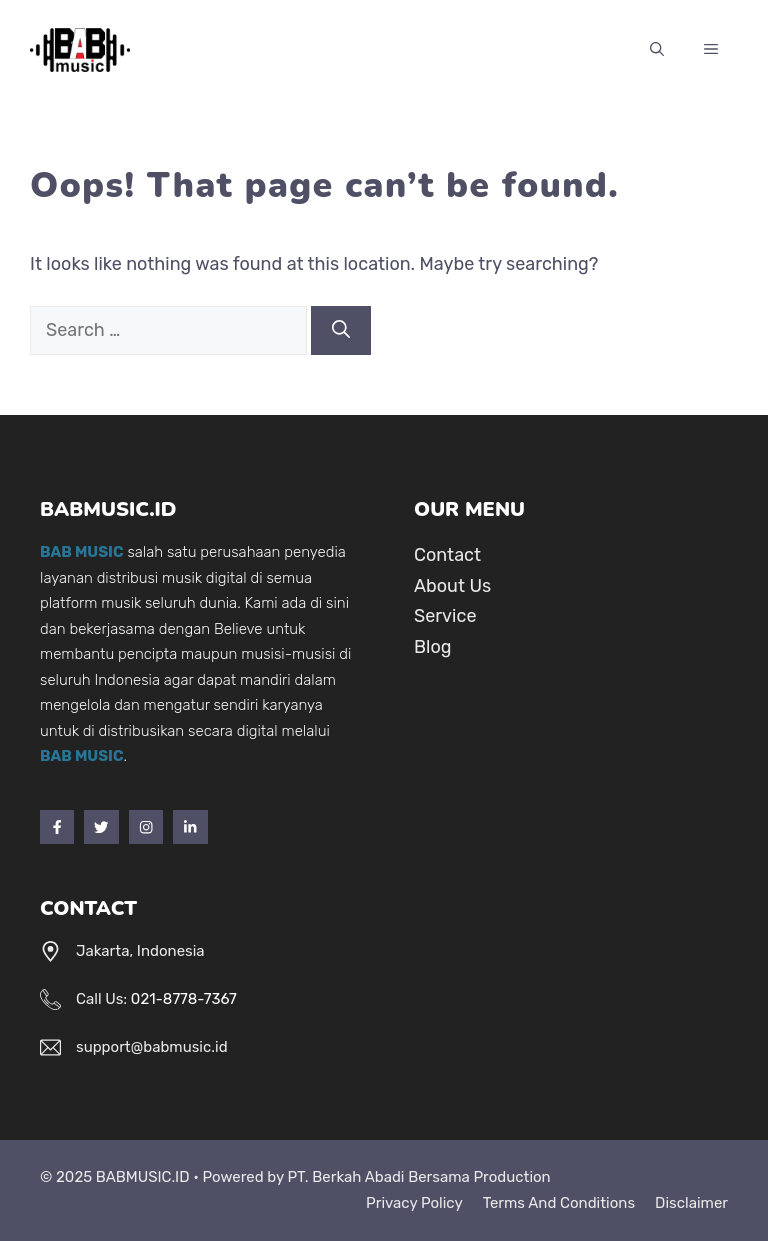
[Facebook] (57, 827)
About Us (452, 586)
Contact (447, 555)
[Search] (341, 330)
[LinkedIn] (190, 827)
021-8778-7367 (184, 999)
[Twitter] (101, 827)
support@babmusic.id (152, 1047)
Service (445, 616)
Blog (432, 647)
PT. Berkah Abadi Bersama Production (418, 1177)
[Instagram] (146, 827)
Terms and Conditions (559, 1203)
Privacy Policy (414, 1203)
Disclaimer (691, 1203)
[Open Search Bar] (657, 50)
